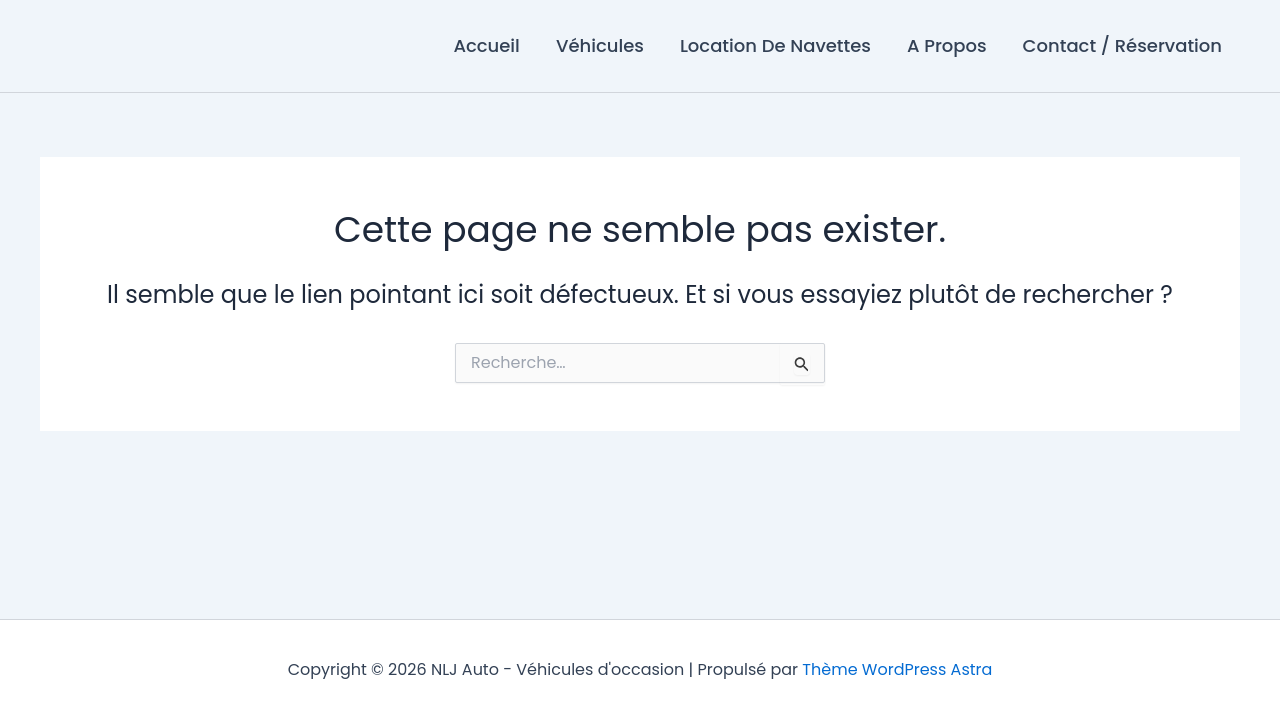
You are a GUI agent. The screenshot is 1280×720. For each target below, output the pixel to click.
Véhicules (600, 45)
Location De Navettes (775, 45)
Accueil (486, 45)
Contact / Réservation (1122, 45)
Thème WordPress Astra (897, 669)
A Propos (947, 45)
